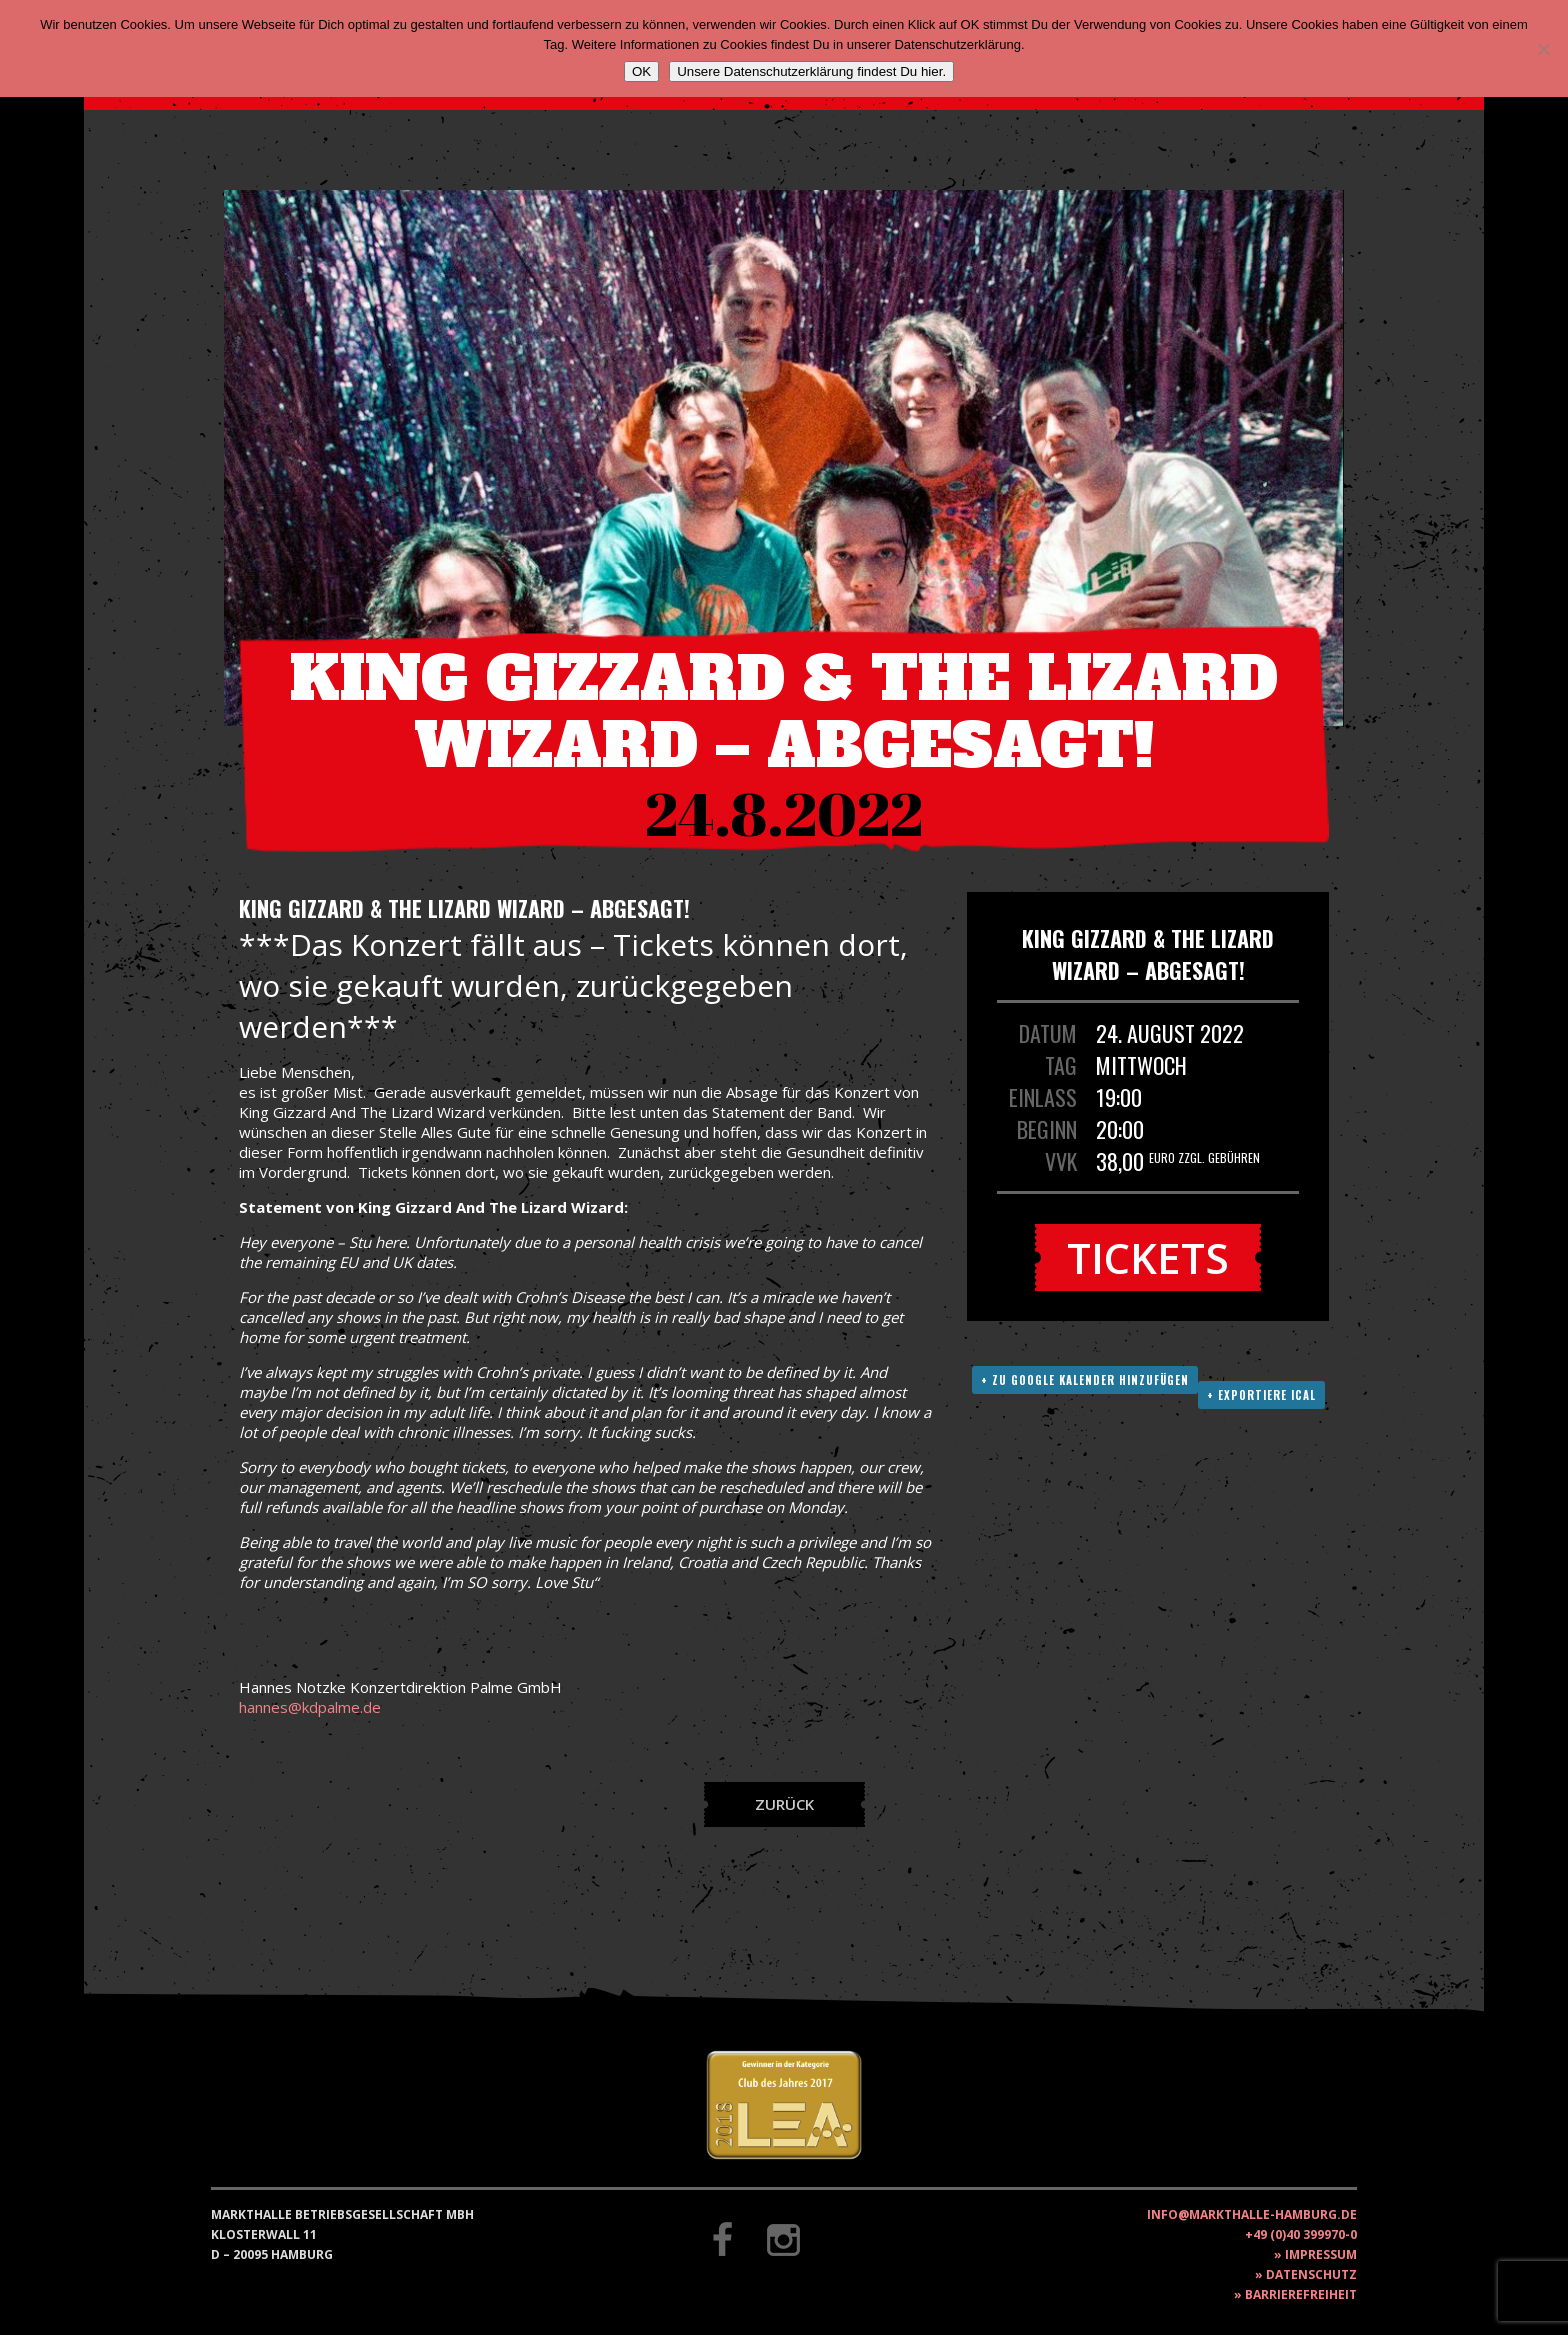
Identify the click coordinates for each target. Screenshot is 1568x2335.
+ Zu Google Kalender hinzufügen (1085, 1380)
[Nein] (1543, 49)
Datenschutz (1311, 2274)
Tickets (1148, 1257)
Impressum (1321, 2254)
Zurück (784, 1804)
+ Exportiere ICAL (1261, 1395)
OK (641, 71)
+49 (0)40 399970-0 (1301, 2234)
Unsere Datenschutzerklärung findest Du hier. (811, 71)
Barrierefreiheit (1301, 2294)
